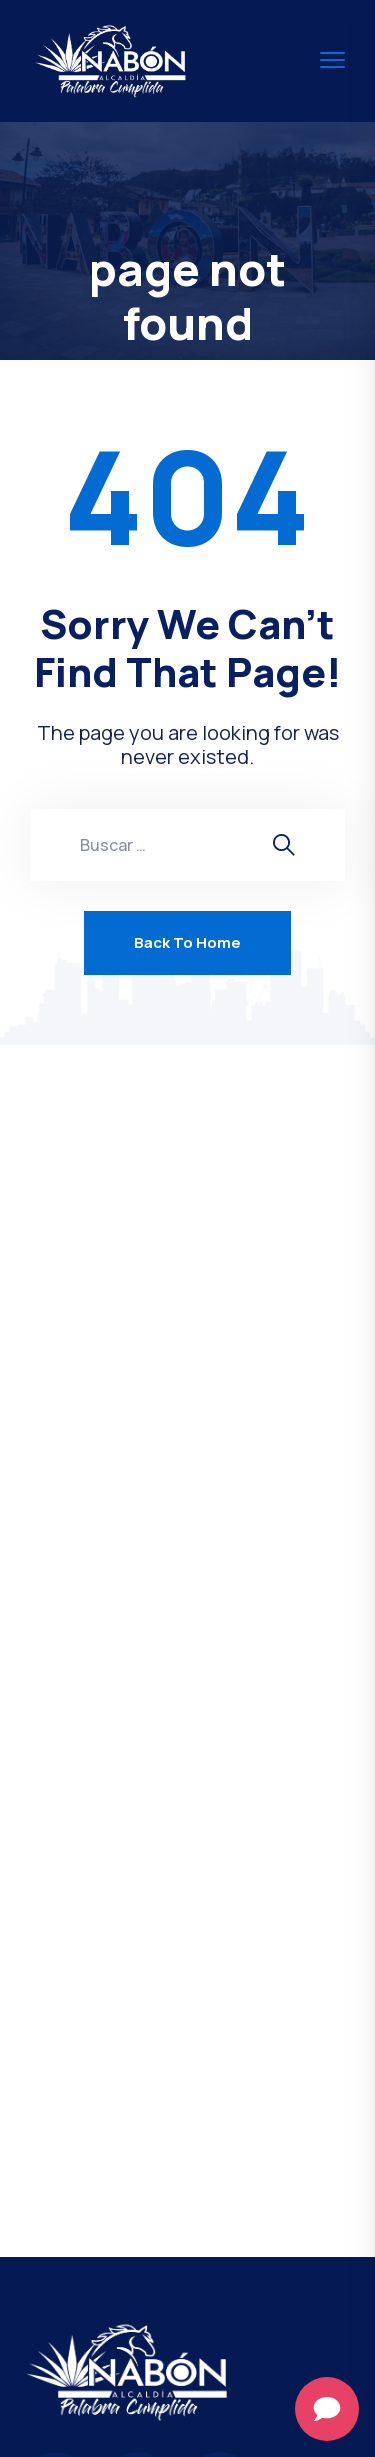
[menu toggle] (332, 60)
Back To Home (187, 942)
